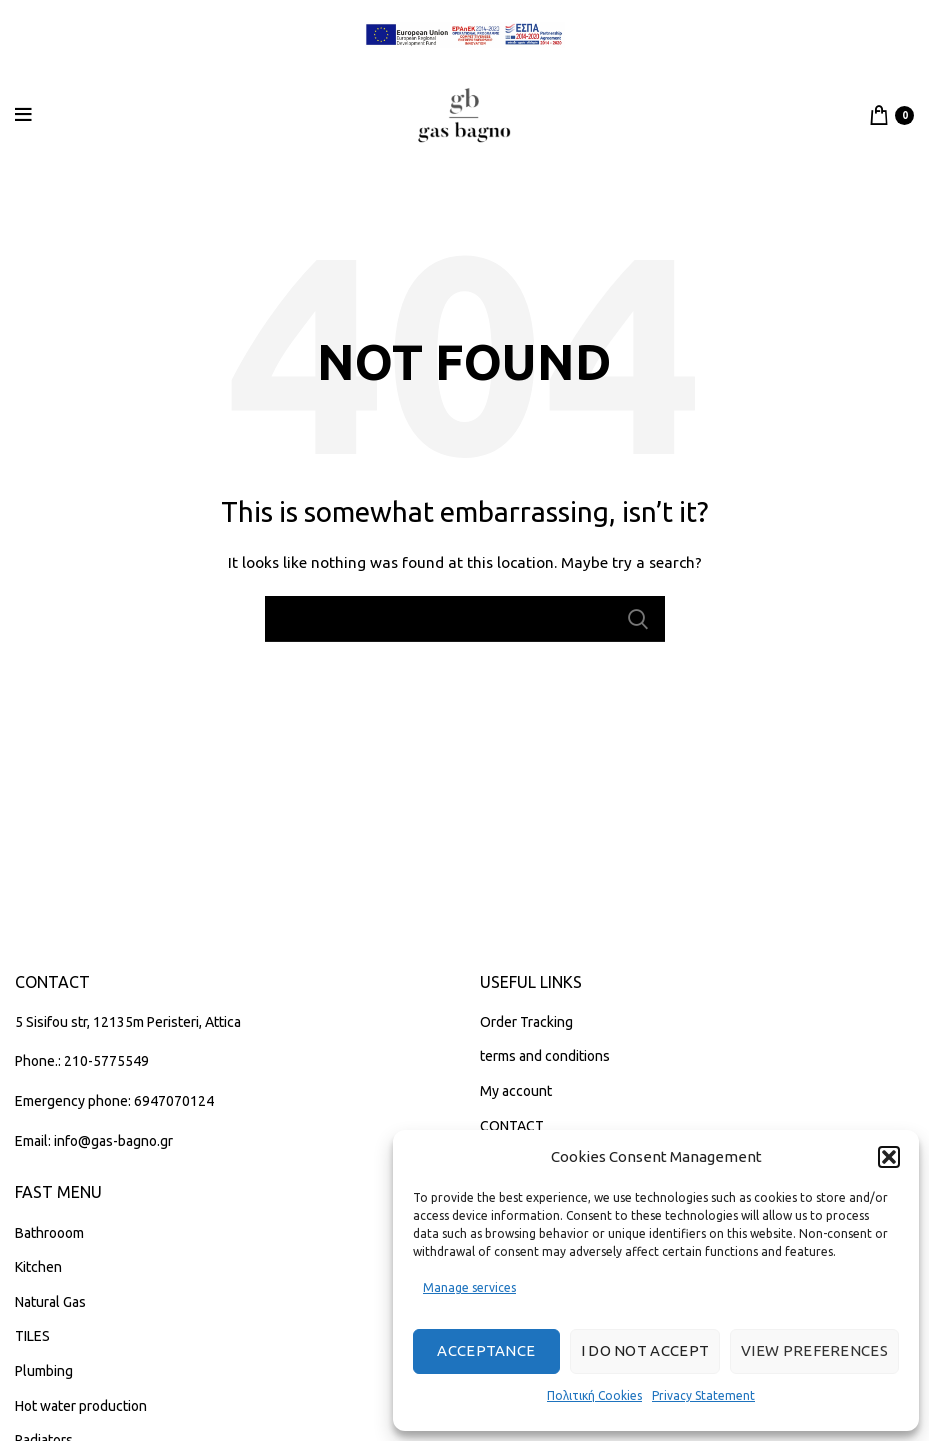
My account (516, 1091)
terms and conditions (545, 1056)
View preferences (814, 1350)
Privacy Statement (703, 1395)
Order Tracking (526, 1022)
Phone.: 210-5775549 (82, 1061)
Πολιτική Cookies (594, 1395)
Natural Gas (50, 1302)
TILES (32, 1336)
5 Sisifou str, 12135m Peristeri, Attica (128, 1022)
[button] (889, 1157)
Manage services (469, 1287)
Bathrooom (49, 1233)
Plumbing (44, 1371)
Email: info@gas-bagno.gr (94, 1141)
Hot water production (81, 1406)
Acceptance (486, 1350)
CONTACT (512, 1126)
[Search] (465, 619)
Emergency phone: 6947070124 (114, 1101)
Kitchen (38, 1267)
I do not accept (645, 1350)
